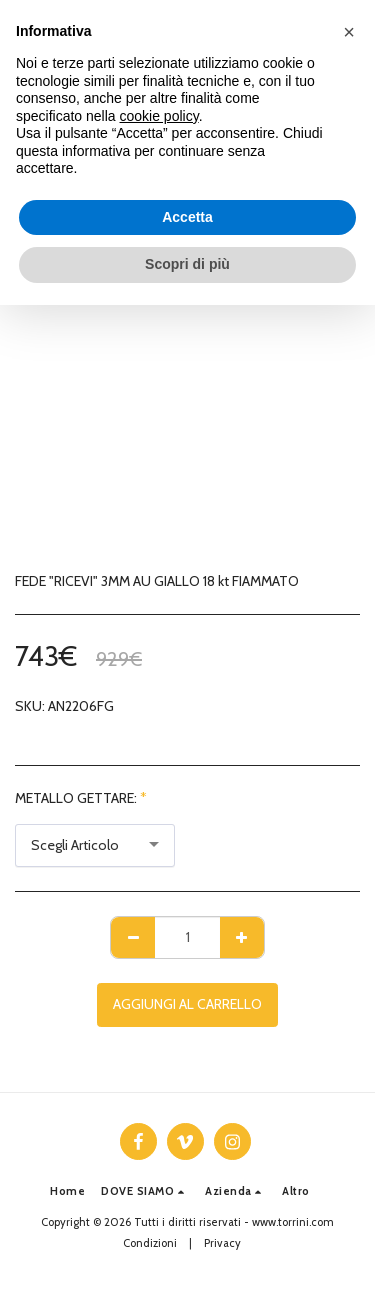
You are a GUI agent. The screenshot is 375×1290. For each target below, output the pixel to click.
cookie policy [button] (159, 116)
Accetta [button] (187, 217)
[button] (145, 1191)
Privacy (222, 1243)
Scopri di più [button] (187, 264)
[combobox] (95, 845)
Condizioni (150, 1243)
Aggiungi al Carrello (187, 1004)
